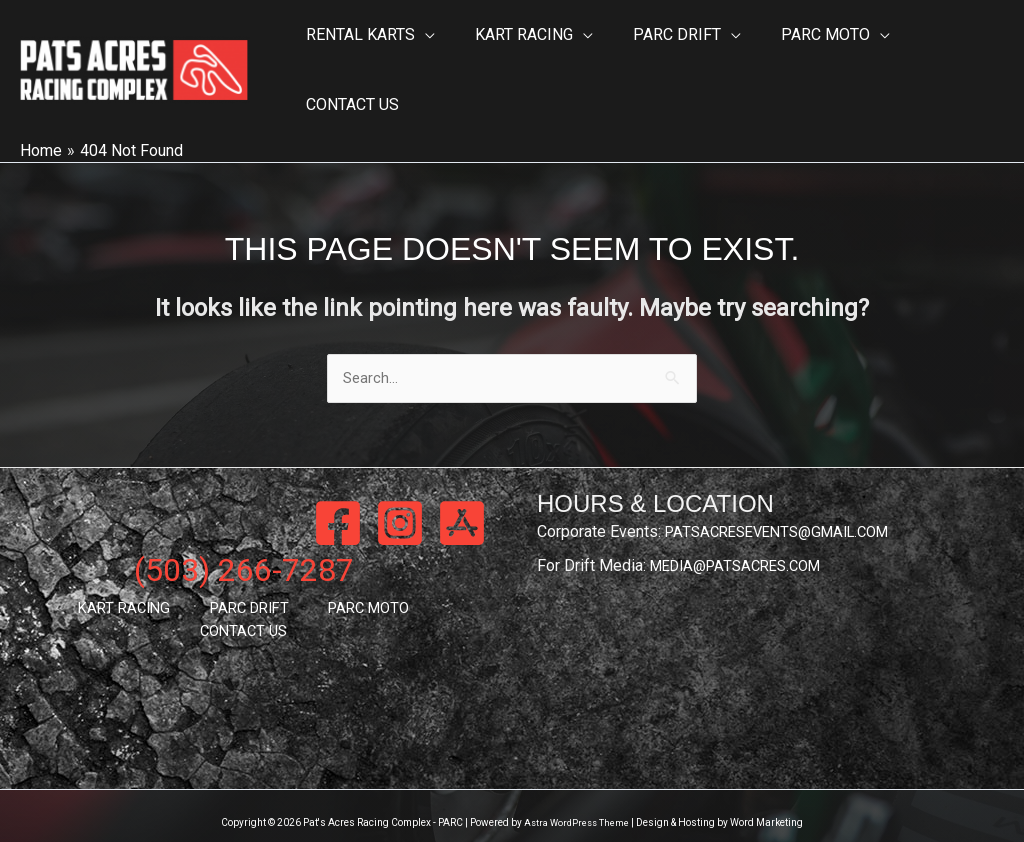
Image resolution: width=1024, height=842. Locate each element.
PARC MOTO (298, 571)
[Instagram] (400, 485)
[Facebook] (338, 485)
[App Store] (462, 485)
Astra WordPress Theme (576, 784)
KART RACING (85, 571)
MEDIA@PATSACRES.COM (744, 527)
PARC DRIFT (194, 571)
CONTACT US (405, 571)
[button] (422, 50)
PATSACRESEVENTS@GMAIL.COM (787, 493)
